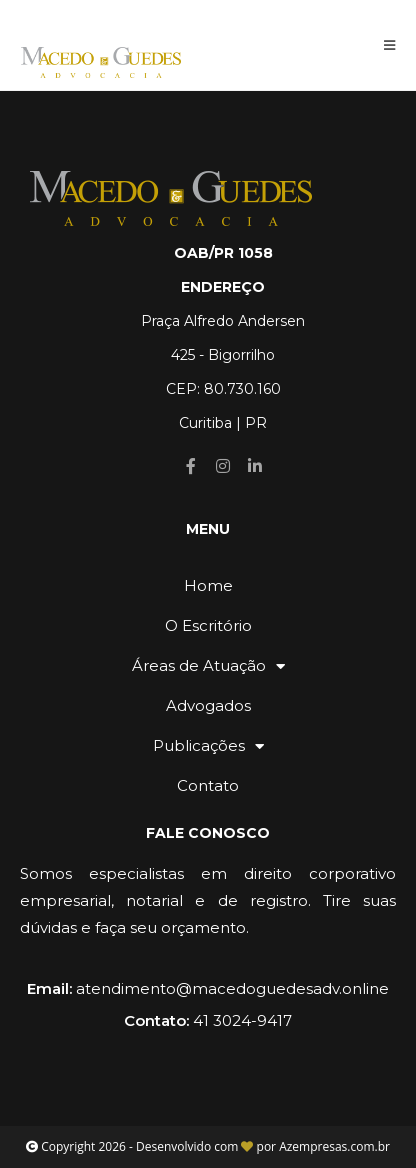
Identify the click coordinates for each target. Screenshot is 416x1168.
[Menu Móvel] (390, 45)
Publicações (208, 746)
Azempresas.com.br (334, 1146)
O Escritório (208, 625)
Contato (208, 785)
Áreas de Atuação (208, 666)
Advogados (208, 705)
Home (208, 585)
